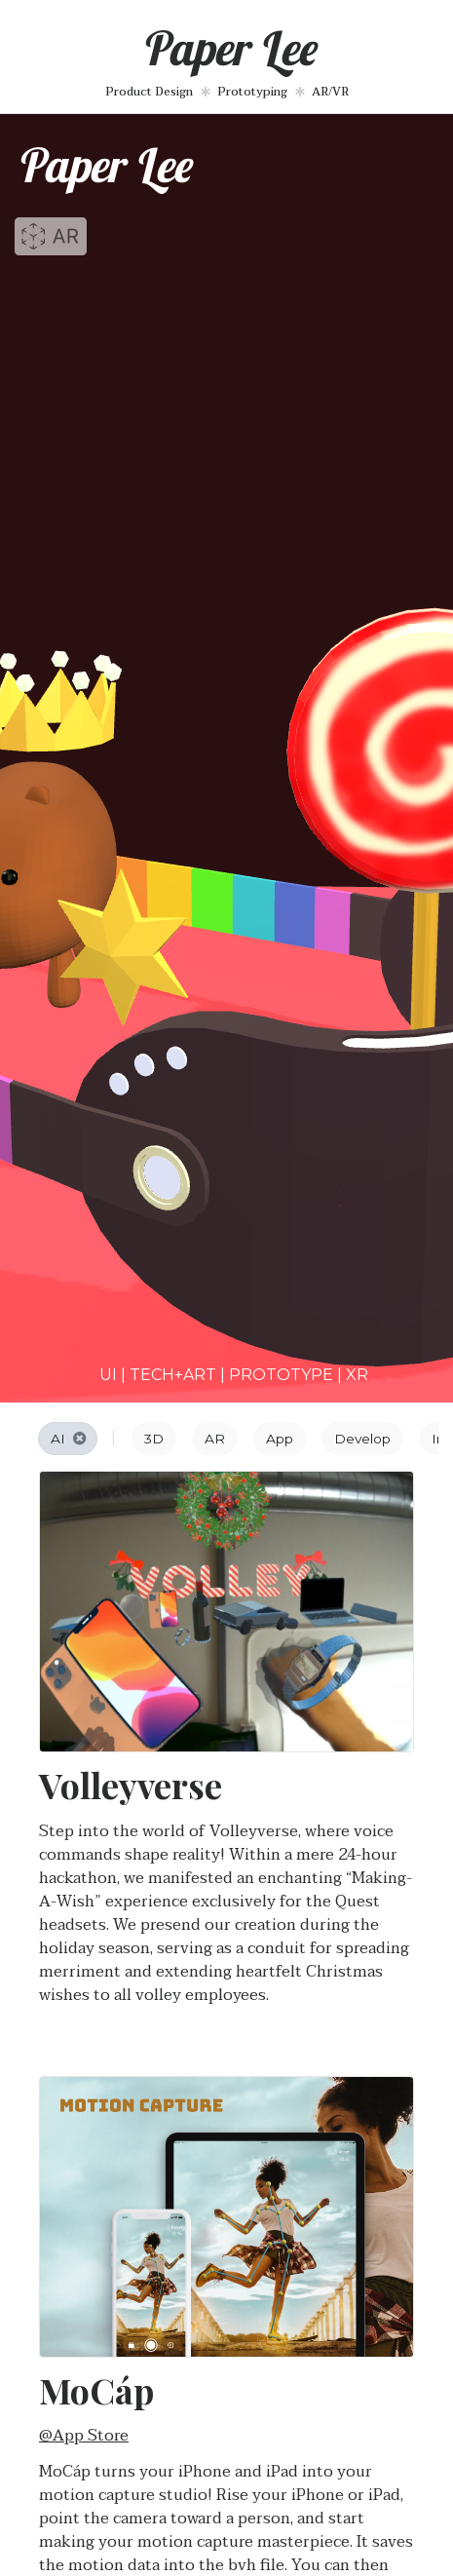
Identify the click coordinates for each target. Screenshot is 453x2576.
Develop (362, 1438)
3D (154, 1438)
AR (215, 1438)
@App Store (84, 2435)
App (279, 1438)
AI (69, 1438)
